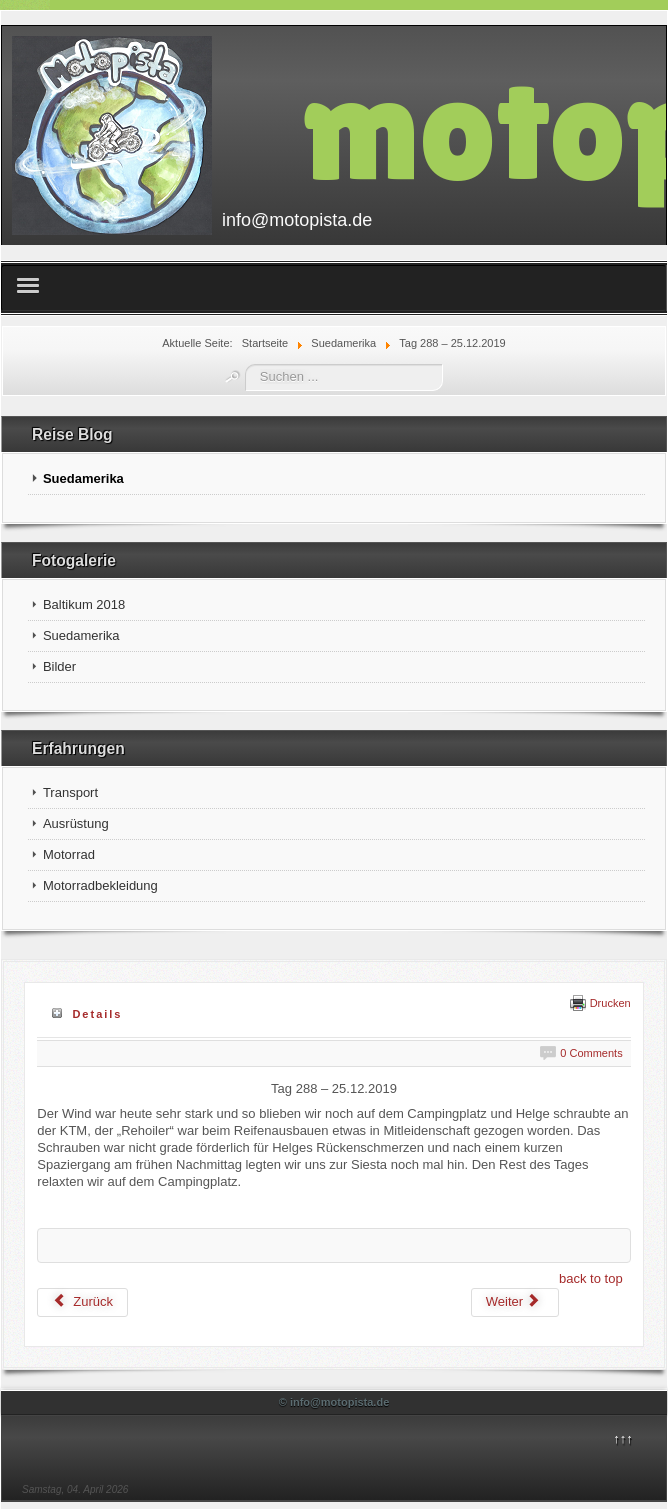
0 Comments (591, 1053)
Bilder (59, 666)
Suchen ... (245, 364)
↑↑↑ (623, 1438)
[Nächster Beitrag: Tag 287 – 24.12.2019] (515, 1302)
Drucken (600, 1003)
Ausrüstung (76, 823)
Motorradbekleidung (100, 885)
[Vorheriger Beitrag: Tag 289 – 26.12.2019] (82, 1302)
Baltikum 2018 (84, 604)
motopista (484, 126)
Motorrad (69, 854)
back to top (591, 1278)
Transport (70, 792)
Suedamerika (83, 478)
